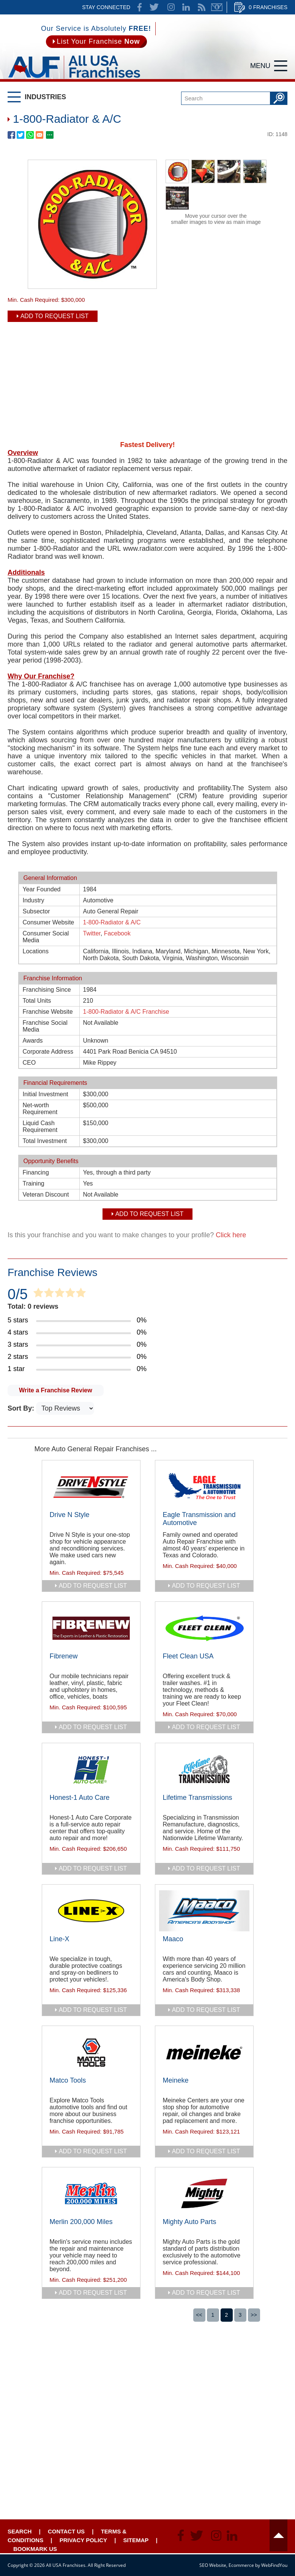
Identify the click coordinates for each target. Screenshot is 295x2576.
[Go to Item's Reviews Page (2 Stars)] (147, 1357)
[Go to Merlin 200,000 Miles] (91, 2193)
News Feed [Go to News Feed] (201, 7)
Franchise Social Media (45, 1026)
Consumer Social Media (46, 936)
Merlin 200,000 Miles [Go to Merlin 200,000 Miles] (81, 2222)
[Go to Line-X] (91, 1910)
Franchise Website (48, 1011)
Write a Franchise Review (55, 1390)
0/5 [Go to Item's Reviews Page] (18, 1294)
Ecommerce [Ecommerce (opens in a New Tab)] (241, 2565)
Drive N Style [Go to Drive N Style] (70, 1515)
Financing (36, 1172)
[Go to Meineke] (204, 2052)
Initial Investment (45, 1094)
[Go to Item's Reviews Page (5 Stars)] (147, 1320)
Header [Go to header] (278, 2535)
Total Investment (45, 1141)
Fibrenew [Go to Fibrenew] (64, 1656)
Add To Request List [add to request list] (55, 316)
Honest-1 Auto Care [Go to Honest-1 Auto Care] (80, 1797)
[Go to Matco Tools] (91, 2052)
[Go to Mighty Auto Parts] (204, 2193)
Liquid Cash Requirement (40, 1126)
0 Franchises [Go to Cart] (268, 7)
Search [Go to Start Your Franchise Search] (20, 2531)
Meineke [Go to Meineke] (176, 2080)
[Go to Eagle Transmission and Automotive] (204, 1486)
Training (33, 1183)
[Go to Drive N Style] (91, 1486)
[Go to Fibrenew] (91, 1628)
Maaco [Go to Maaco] (173, 1939)
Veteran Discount (46, 1194)
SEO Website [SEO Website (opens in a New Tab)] (212, 2565)
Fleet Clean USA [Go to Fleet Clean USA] (188, 1656)
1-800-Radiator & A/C (112, 922)
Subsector (36, 911)
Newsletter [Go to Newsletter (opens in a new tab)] (216, 7)
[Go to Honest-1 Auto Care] (91, 1769)
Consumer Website (48, 922)
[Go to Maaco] (204, 1910)
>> (254, 2315)
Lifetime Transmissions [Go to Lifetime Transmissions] (197, 1797)
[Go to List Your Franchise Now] (96, 41)
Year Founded (42, 889)
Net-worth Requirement (40, 1108)
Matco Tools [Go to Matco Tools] (68, 2080)
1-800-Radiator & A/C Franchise (126, 1011)
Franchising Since (47, 989)
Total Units (37, 1000)
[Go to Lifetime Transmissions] (204, 1769)
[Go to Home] (74, 80)
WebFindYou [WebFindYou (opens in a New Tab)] (274, 2565)
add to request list (93, 1585)
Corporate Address (48, 1051)
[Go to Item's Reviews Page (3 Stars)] (147, 1345)
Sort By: (22, 1408)
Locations (36, 951)
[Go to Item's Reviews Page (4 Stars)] (147, 1332)
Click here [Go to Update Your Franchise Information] (231, 1235)
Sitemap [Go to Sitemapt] (136, 2540)
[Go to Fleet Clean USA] (204, 1628)
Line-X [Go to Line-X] (59, 1939)
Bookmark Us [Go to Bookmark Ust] (35, 2549)
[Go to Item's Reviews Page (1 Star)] (147, 1369)
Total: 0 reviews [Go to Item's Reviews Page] (33, 1306)
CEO (29, 1062)
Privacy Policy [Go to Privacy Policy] (83, 2540)
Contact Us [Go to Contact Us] (66, 2531)
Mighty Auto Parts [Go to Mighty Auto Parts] (189, 2222)
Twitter (92, 933)
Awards (33, 1040)
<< (199, 2315)
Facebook (117, 933)
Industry (33, 900)
